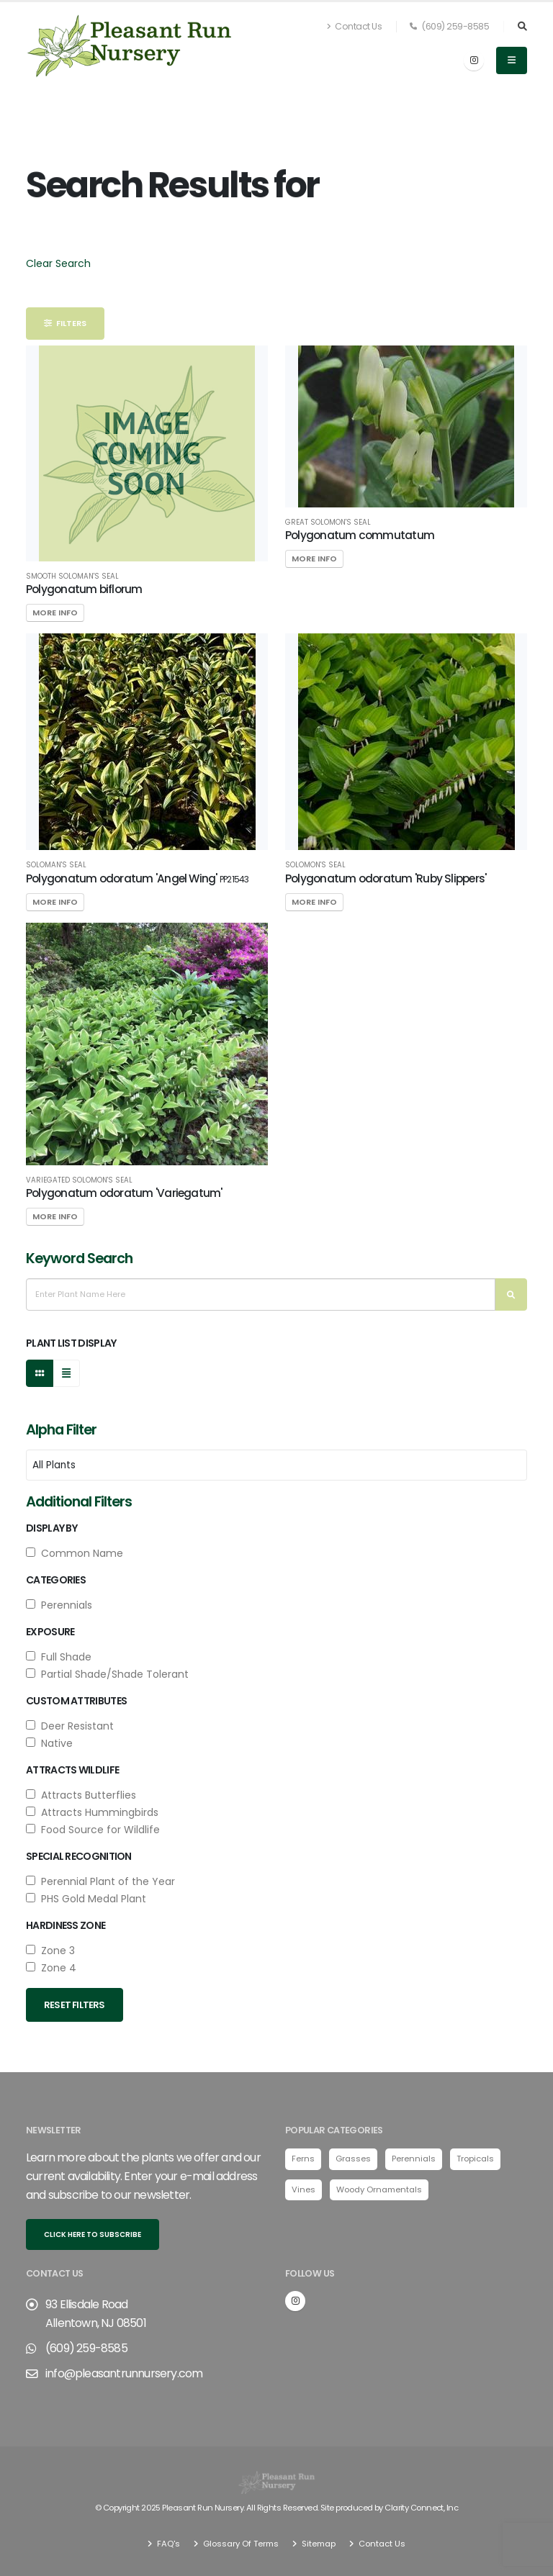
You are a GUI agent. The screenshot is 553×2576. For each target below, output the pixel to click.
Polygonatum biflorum (84, 589)
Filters (65, 323)
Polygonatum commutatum (359, 535)
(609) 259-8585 (449, 26)
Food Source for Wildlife (93, 1829)
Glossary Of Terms (240, 2543)
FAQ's (167, 2543)
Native (49, 1743)
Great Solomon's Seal (328, 522)
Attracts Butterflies (81, 1795)
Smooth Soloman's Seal (72, 576)
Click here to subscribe (92, 2234)
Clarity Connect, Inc (421, 2507)
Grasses (353, 2158)
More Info (55, 612)
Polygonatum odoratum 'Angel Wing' (137, 878)
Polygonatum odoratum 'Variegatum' (124, 1193)
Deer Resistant (70, 1726)
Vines (303, 2189)
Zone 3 (50, 1950)
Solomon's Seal (315, 865)
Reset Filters (74, 2005)
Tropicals (475, 2158)
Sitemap (318, 2543)
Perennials (59, 1605)
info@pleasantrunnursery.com (123, 2373)
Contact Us (354, 26)
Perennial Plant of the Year (100, 1881)
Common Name (74, 1553)
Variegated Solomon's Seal (79, 1180)
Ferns (303, 2158)
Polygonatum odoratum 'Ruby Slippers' (385, 878)
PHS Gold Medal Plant (86, 1899)
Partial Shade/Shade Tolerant (107, 1674)
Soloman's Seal (56, 865)
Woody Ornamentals (379, 2189)
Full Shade (58, 1657)
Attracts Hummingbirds (92, 1812)
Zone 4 (51, 1968)
